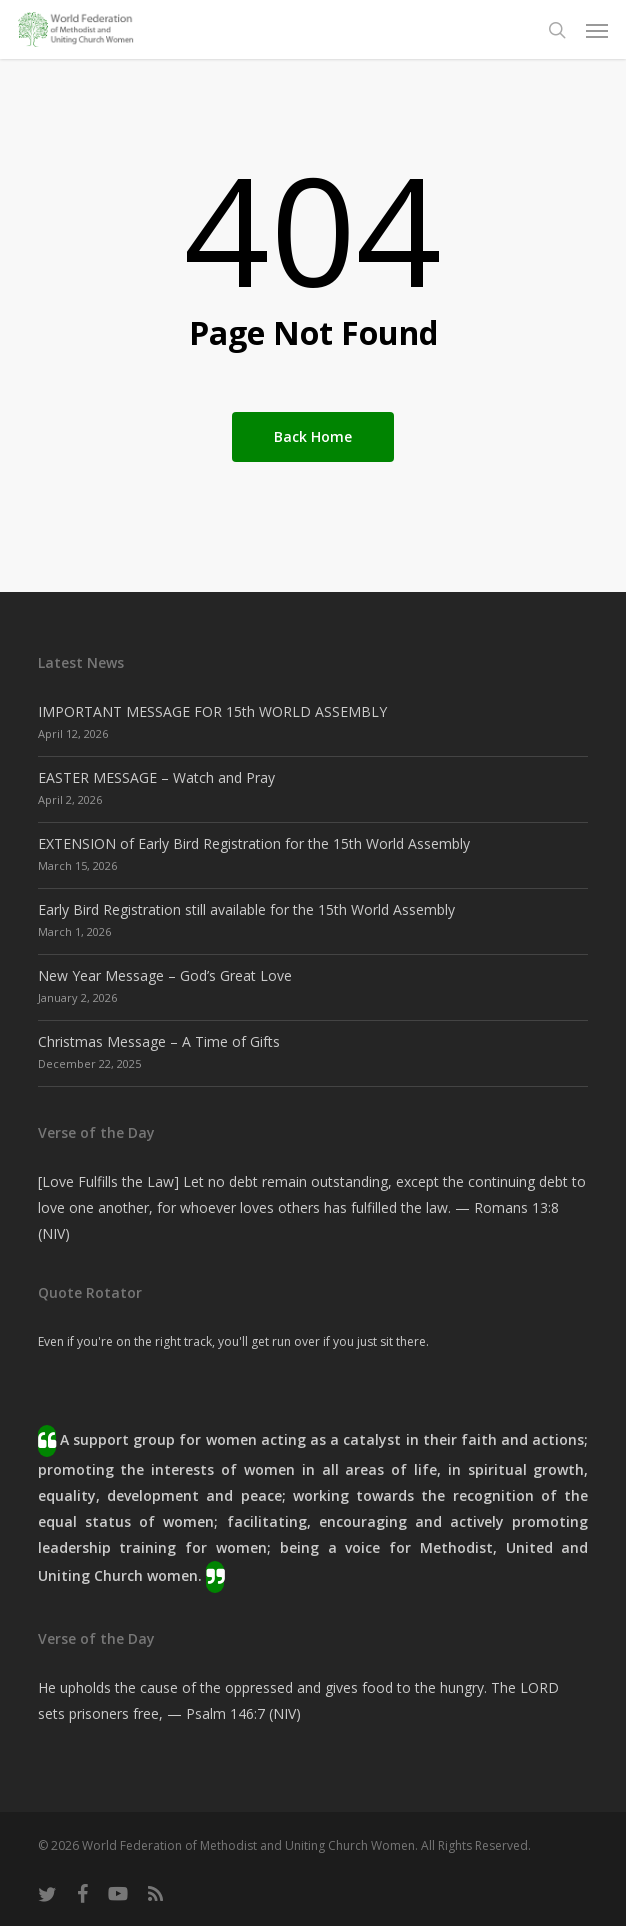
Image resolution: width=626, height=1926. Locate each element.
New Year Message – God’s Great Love (165, 975)
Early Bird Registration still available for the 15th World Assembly (246, 909)
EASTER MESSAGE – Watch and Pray (156, 777)
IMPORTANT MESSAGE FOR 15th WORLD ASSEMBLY (212, 711)
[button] (597, 30)
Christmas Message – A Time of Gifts (159, 1041)
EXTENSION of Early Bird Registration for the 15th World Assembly (254, 843)
